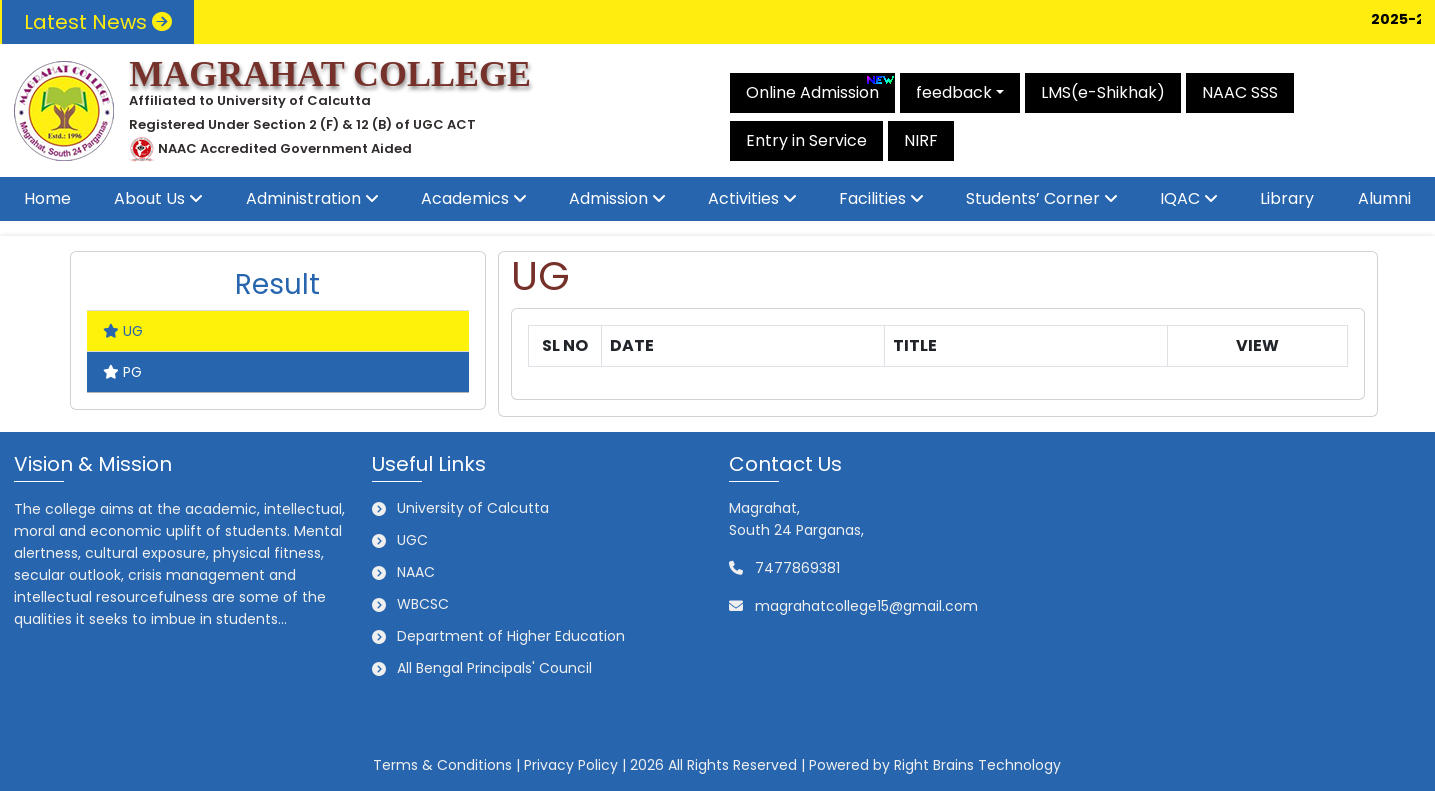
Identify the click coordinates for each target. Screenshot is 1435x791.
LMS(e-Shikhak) (1103, 92)
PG (122, 372)
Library (1287, 198)
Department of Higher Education (511, 636)
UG (123, 331)
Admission (608, 198)
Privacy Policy (571, 765)
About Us (149, 198)
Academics (465, 198)
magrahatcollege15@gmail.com (866, 606)
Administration (303, 198)
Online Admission (820, 88)
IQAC (1180, 198)
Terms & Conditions (442, 765)
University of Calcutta (473, 508)
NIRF (921, 140)
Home (47, 198)
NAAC (416, 572)
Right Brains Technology (977, 765)
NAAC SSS (1240, 92)
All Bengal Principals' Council (494, 668)
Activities (743, 198)
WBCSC (423, 604)
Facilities (872, 198)
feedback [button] (954, 92)
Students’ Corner (1033, 198)
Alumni (1384, 198)
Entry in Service (806, 140)
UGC (412, 540)
